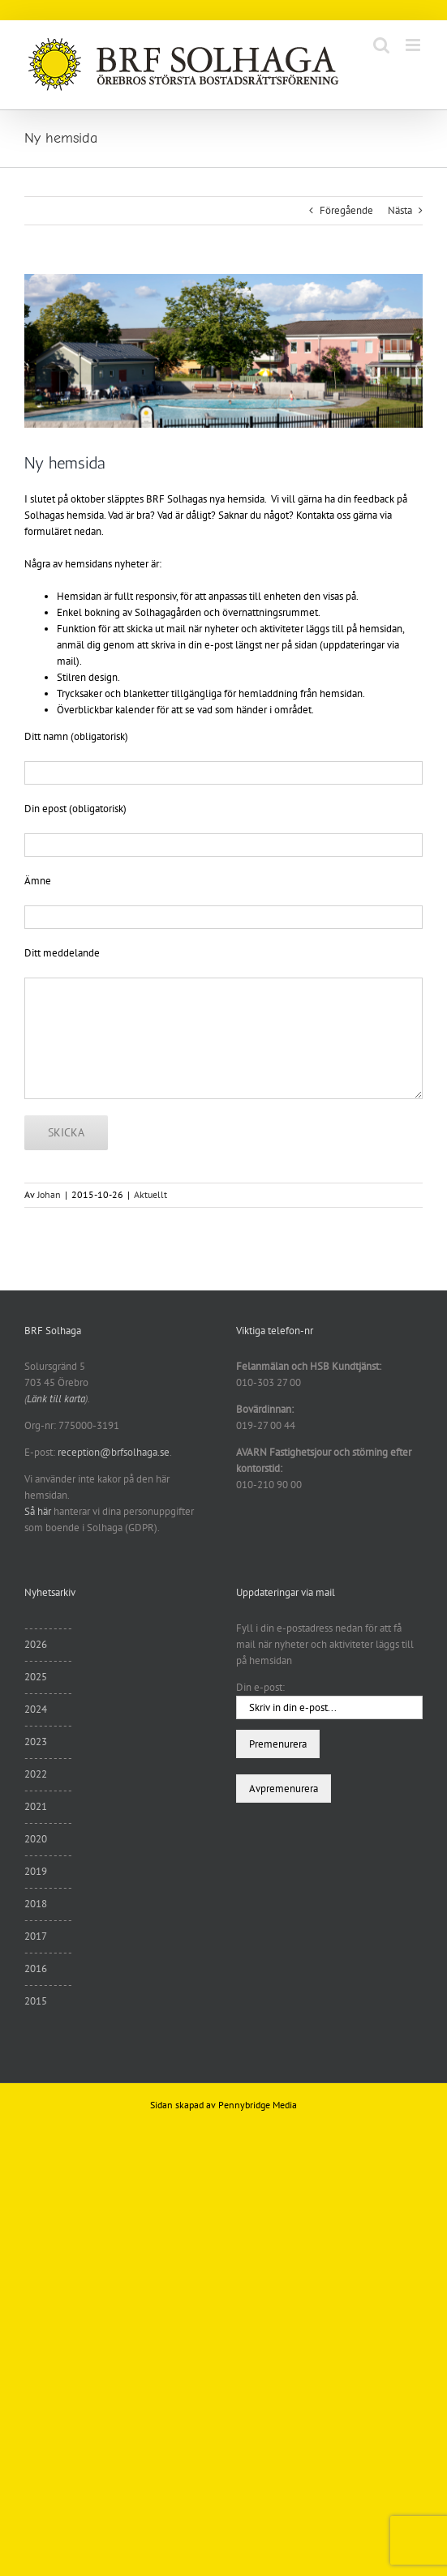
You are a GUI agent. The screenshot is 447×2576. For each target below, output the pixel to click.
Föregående (346, 210)
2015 (35, 2001)
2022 (35, 1774)
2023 (35, 1741)
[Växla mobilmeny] (414, 44)
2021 (35, 1806)
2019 (35, 1871)
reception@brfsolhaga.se (114, 1452)
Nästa (400, 210)
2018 (35, 1904)
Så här (37, 1511)
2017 (35, 1936)
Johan (49, 1194)
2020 (35, 1839)
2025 (35, 1677)
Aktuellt (150, 1194)
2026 (35, 1644)
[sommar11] (223, 351)
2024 (35, 1709)
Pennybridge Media (257, 2105)
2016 (35, 1968)
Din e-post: (260, 1687)
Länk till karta (56, 1399)
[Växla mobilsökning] (381, 44)
